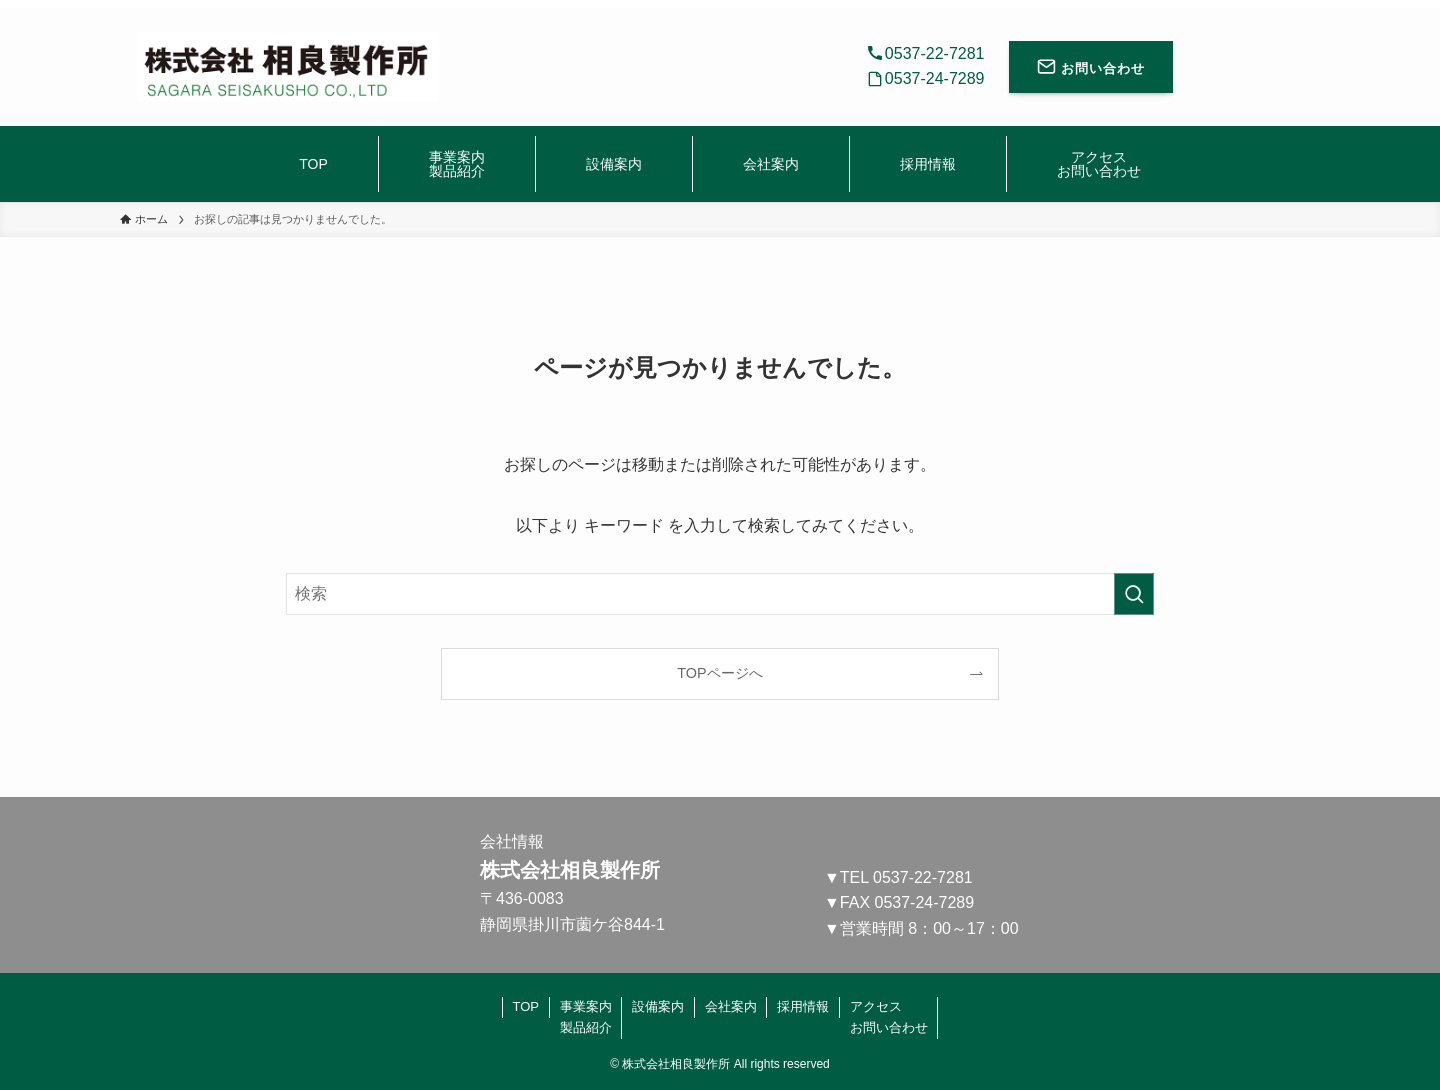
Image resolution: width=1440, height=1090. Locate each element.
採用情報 (803, 1006)
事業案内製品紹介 (586, 1017)
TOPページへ (719, 673)
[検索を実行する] (1134, 594)
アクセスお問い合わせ (889, 1017)
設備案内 (658, 1006)
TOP (526, 1006)
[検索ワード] (720, 594)
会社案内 (731, 1006)
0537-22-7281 (923, 877)
